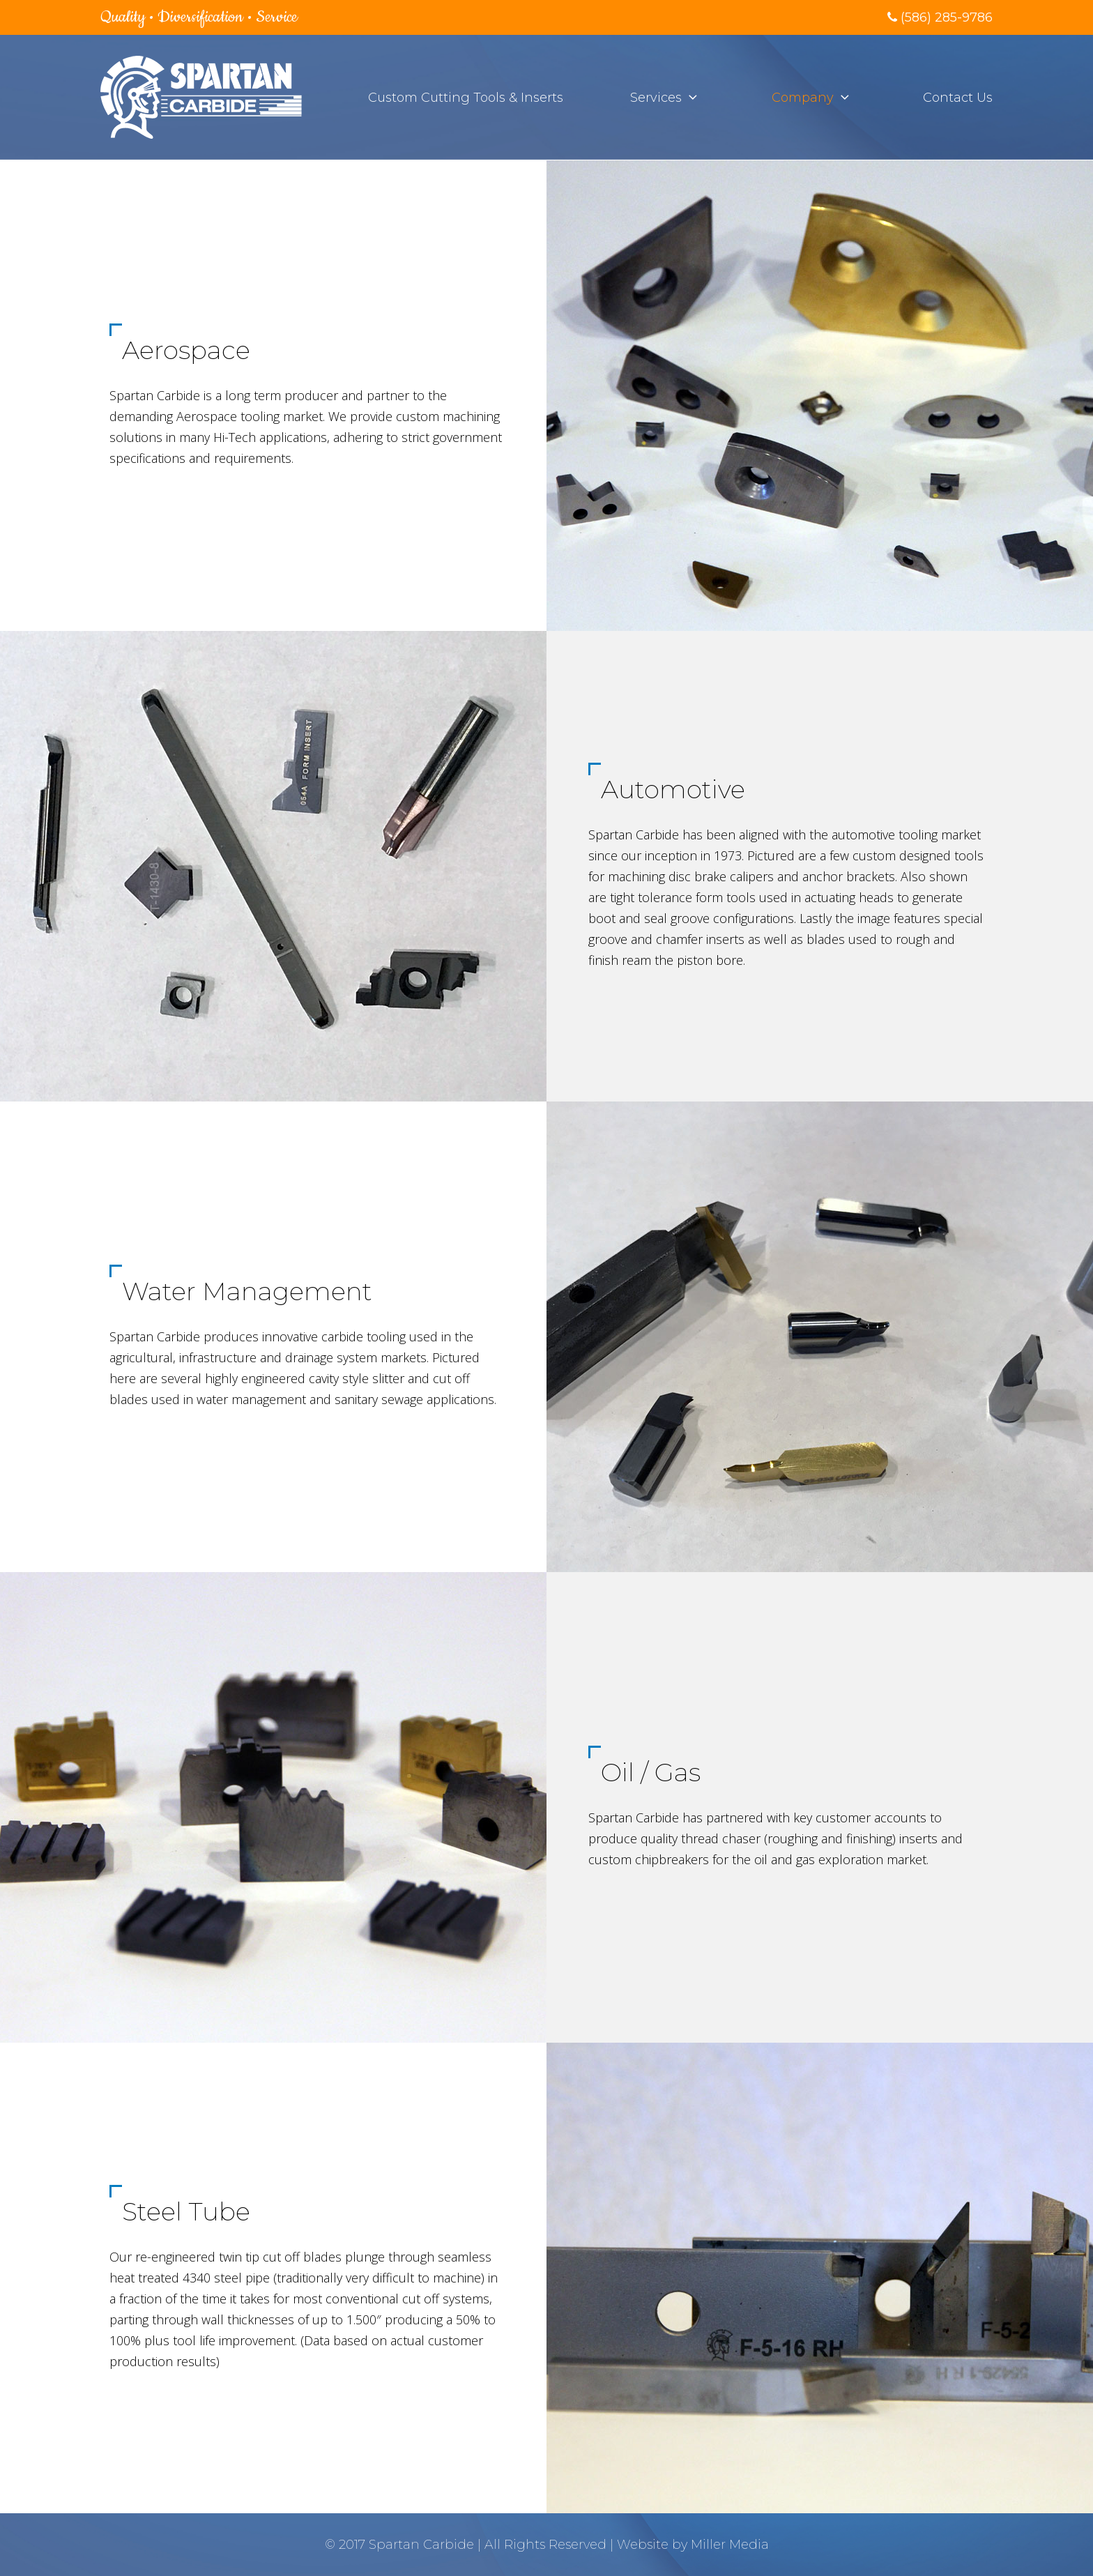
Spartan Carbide (421, 2544)
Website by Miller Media (693, 2544)
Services (656, 97)
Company (803, 97)
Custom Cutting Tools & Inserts (465, 97)
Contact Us (958, 97)
